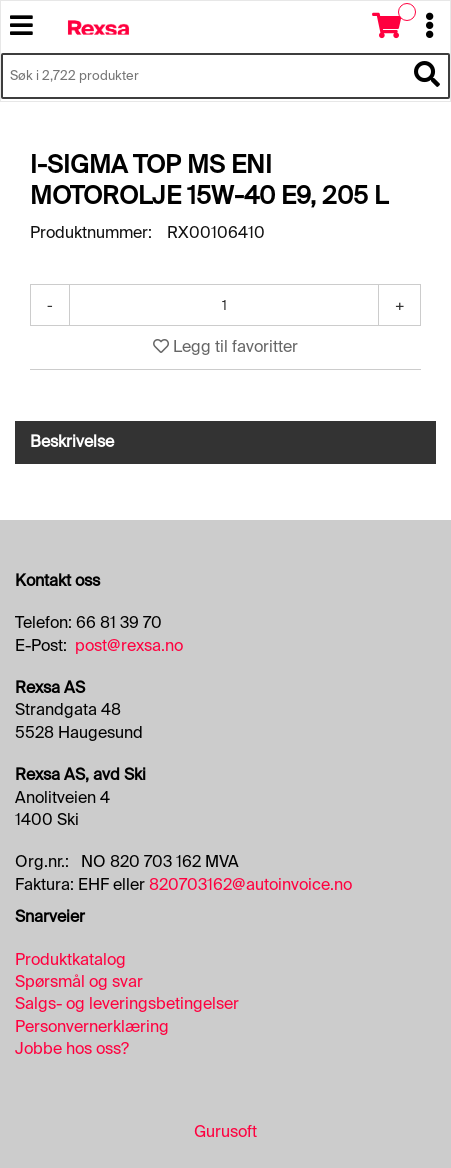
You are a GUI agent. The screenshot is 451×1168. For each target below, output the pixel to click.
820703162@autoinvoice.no (250, 884)
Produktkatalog (70, 959)
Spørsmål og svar (79, 981)
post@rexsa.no (129, 645)
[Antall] (224, 305)
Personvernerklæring (92, 1026)
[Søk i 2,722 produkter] (203, 76)
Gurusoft (225, 1131)
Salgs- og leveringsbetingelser (127, 1003)
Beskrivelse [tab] (72, 441)
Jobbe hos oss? (72, 1048)
